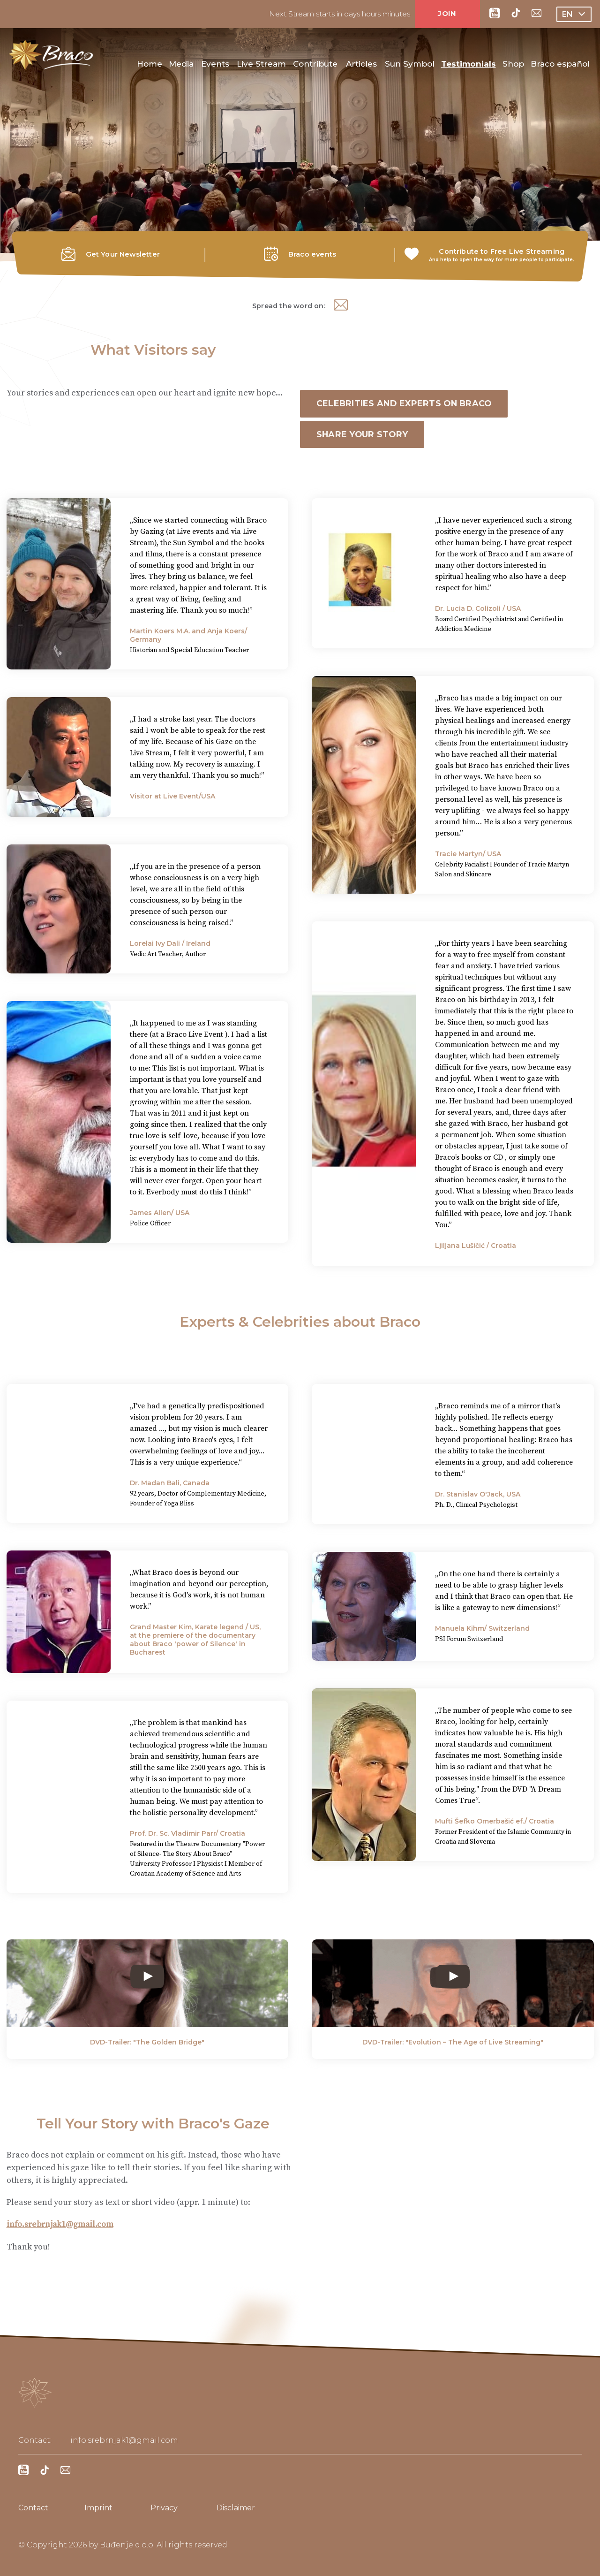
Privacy (164, 2507)
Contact (33, 2507)
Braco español (560, 65)
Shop (513, 65)
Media (181, 65)
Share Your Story (363, 435)
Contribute (315, 65)
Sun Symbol (410, 65)
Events (215, 65)
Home (149, 65)
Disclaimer (236, 2507)
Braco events (312, 254)
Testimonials (468, 65)
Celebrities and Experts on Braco (406, 404)
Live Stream (261, 65)
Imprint (98, 2507)
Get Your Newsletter (122, 254)
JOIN (447, 13)
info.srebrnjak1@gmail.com (61, 2225)
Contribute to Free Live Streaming (501, 251)
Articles (361, 65)
